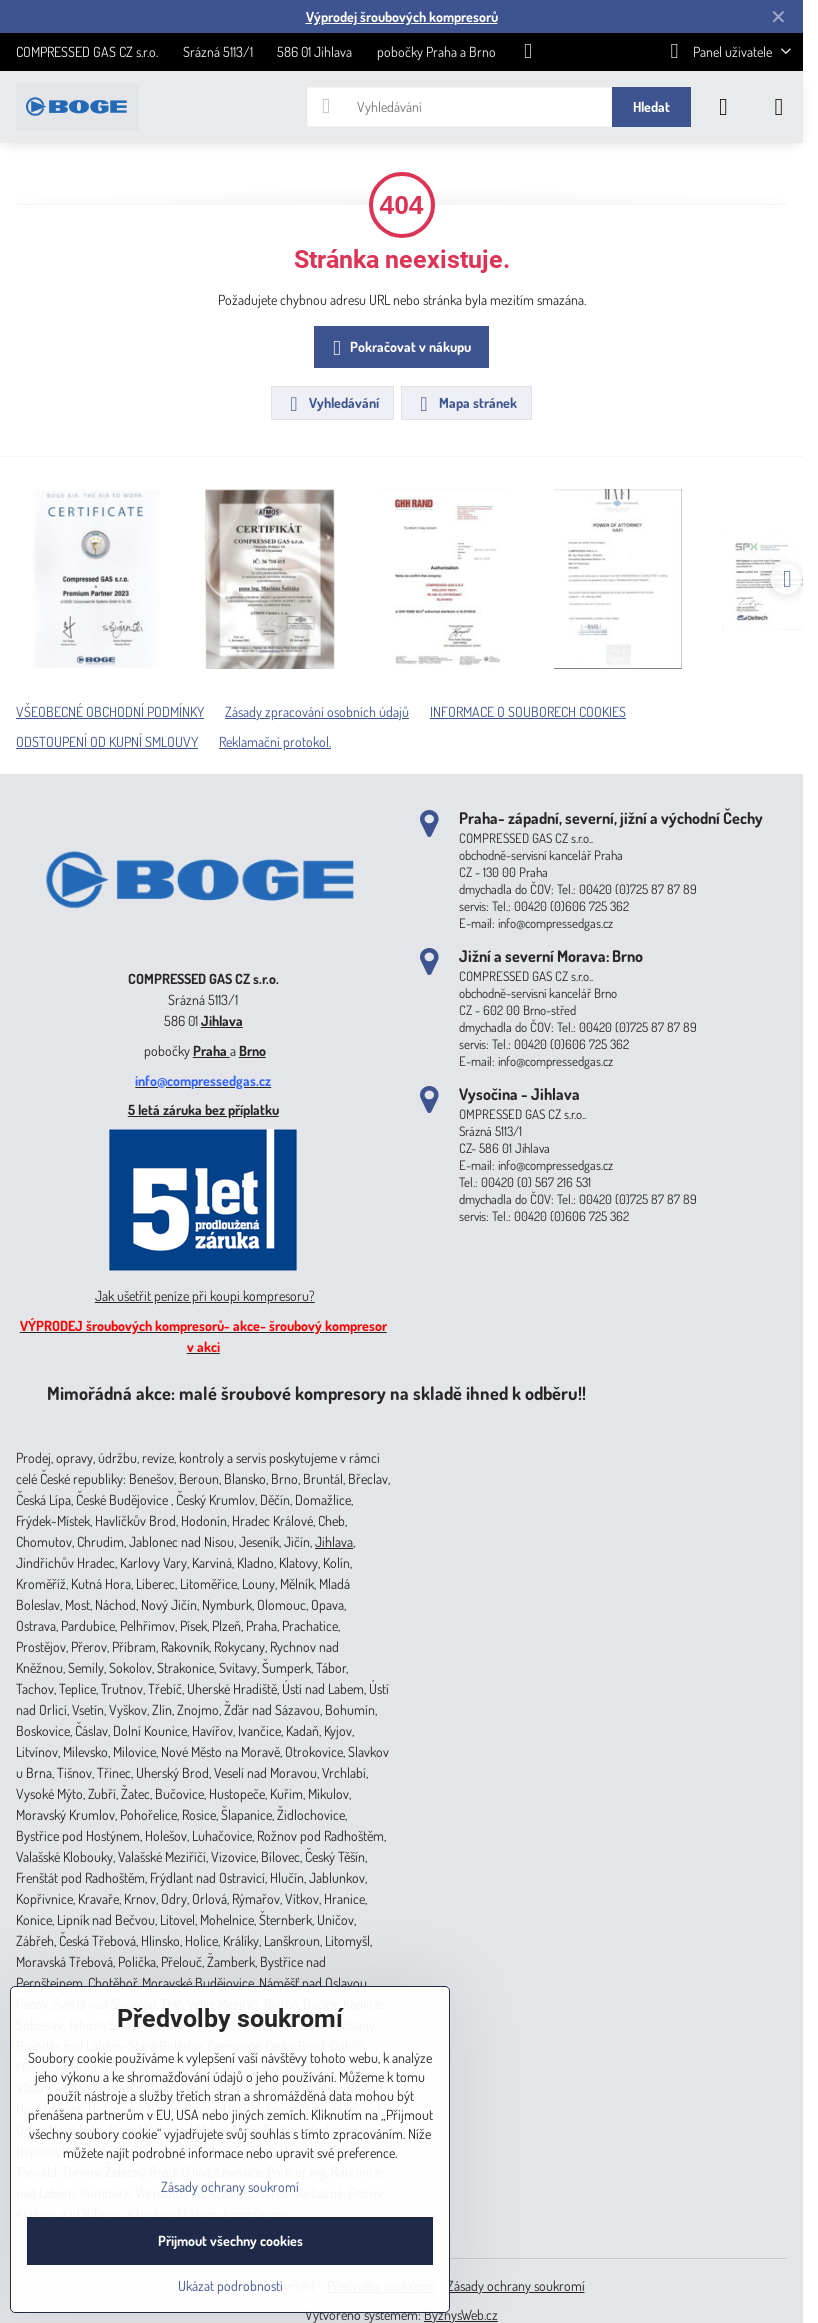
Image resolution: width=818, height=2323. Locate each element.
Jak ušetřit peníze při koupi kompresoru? (205, 1295)
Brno (252, 1050)
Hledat (651, 106)
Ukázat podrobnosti (230, 2285)
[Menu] (779, 107)
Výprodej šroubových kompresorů (402, 16)
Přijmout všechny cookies (230, 2240)
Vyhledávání (331, 404)
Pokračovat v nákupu (398, 348)
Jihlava (222, 1020)
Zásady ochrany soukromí (516, 2285)
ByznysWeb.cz (461, 2314)
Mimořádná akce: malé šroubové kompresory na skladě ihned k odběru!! (316, 1392)
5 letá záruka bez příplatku (203, 1109)
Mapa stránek (465, 404)
